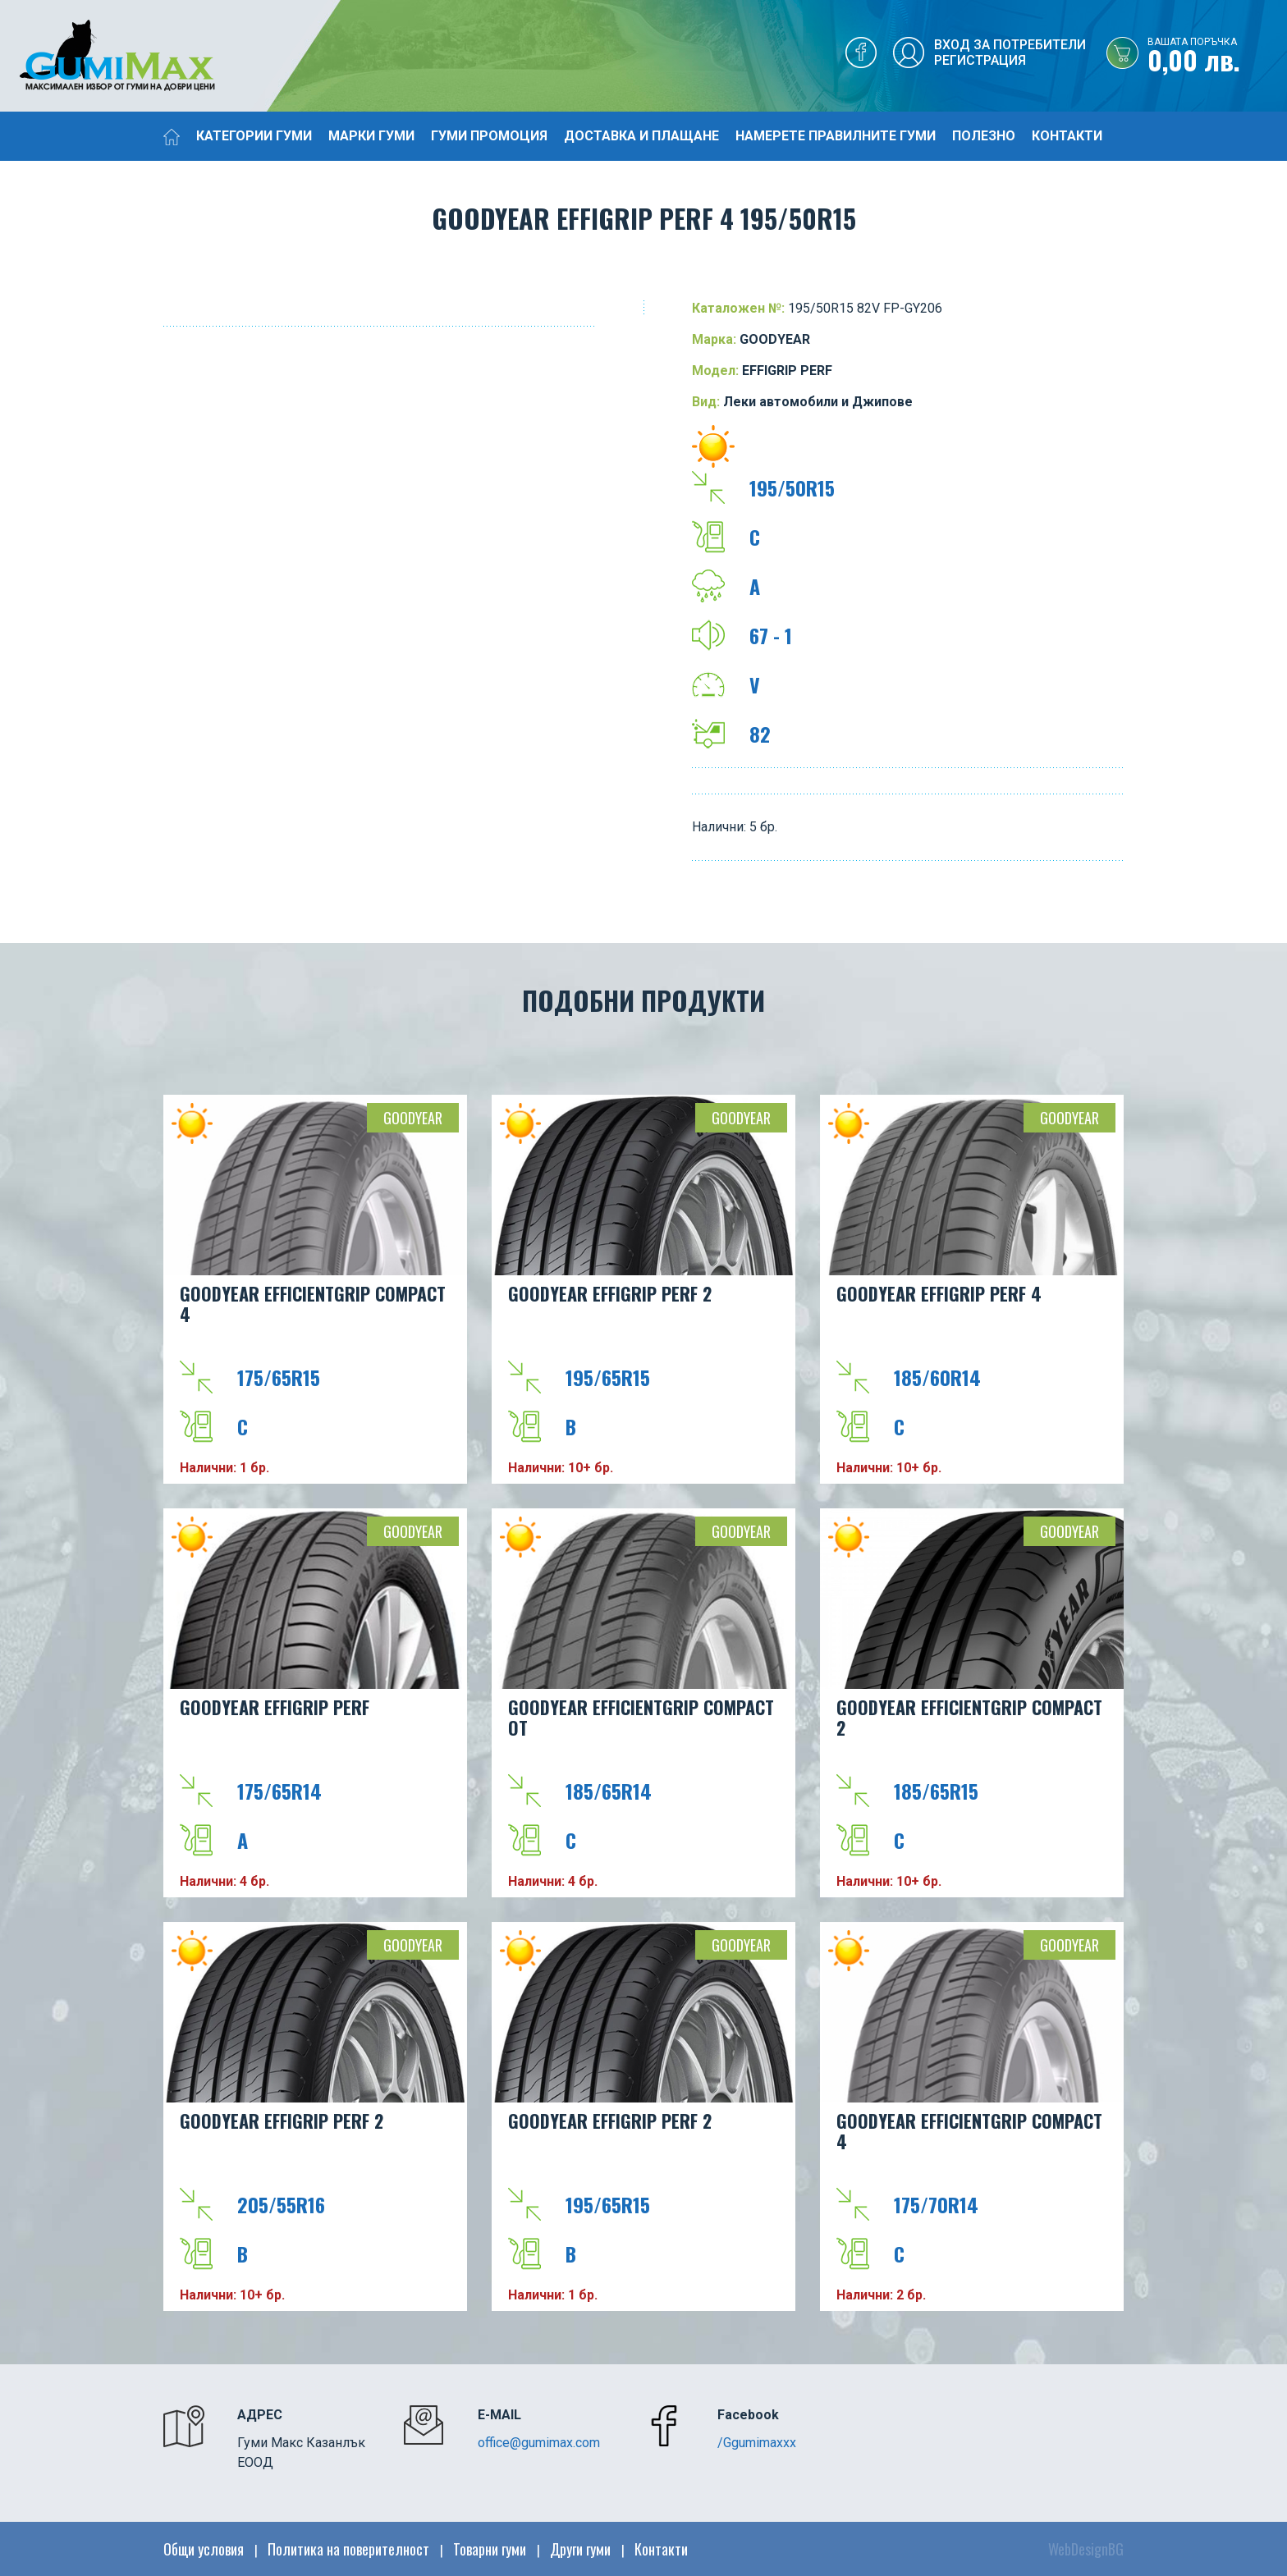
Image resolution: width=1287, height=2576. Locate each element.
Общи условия (203, 2549)
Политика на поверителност (348, 2549)
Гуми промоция (489, 136)
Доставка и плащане (641, 136)
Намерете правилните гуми (835, 136)
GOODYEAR (412, 1117)
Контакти (1067, 136)
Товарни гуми (489, 2549)
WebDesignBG (1086, 2549)
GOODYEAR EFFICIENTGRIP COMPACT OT (641, 1717)
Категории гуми (254, 136)
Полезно (983, 136)
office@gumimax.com (539, 2442)
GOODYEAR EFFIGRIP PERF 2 (610, 1293)
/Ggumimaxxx (756, 2442)
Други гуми (580, 2549)
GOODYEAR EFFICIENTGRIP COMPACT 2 (969, 1717)
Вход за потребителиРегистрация (1010, 52)
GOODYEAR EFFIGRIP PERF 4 (939, 1293)
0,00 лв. (1217, 56)
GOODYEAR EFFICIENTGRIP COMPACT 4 (313, 1303)
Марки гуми (371, 136)
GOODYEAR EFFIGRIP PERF (274, 1707)
